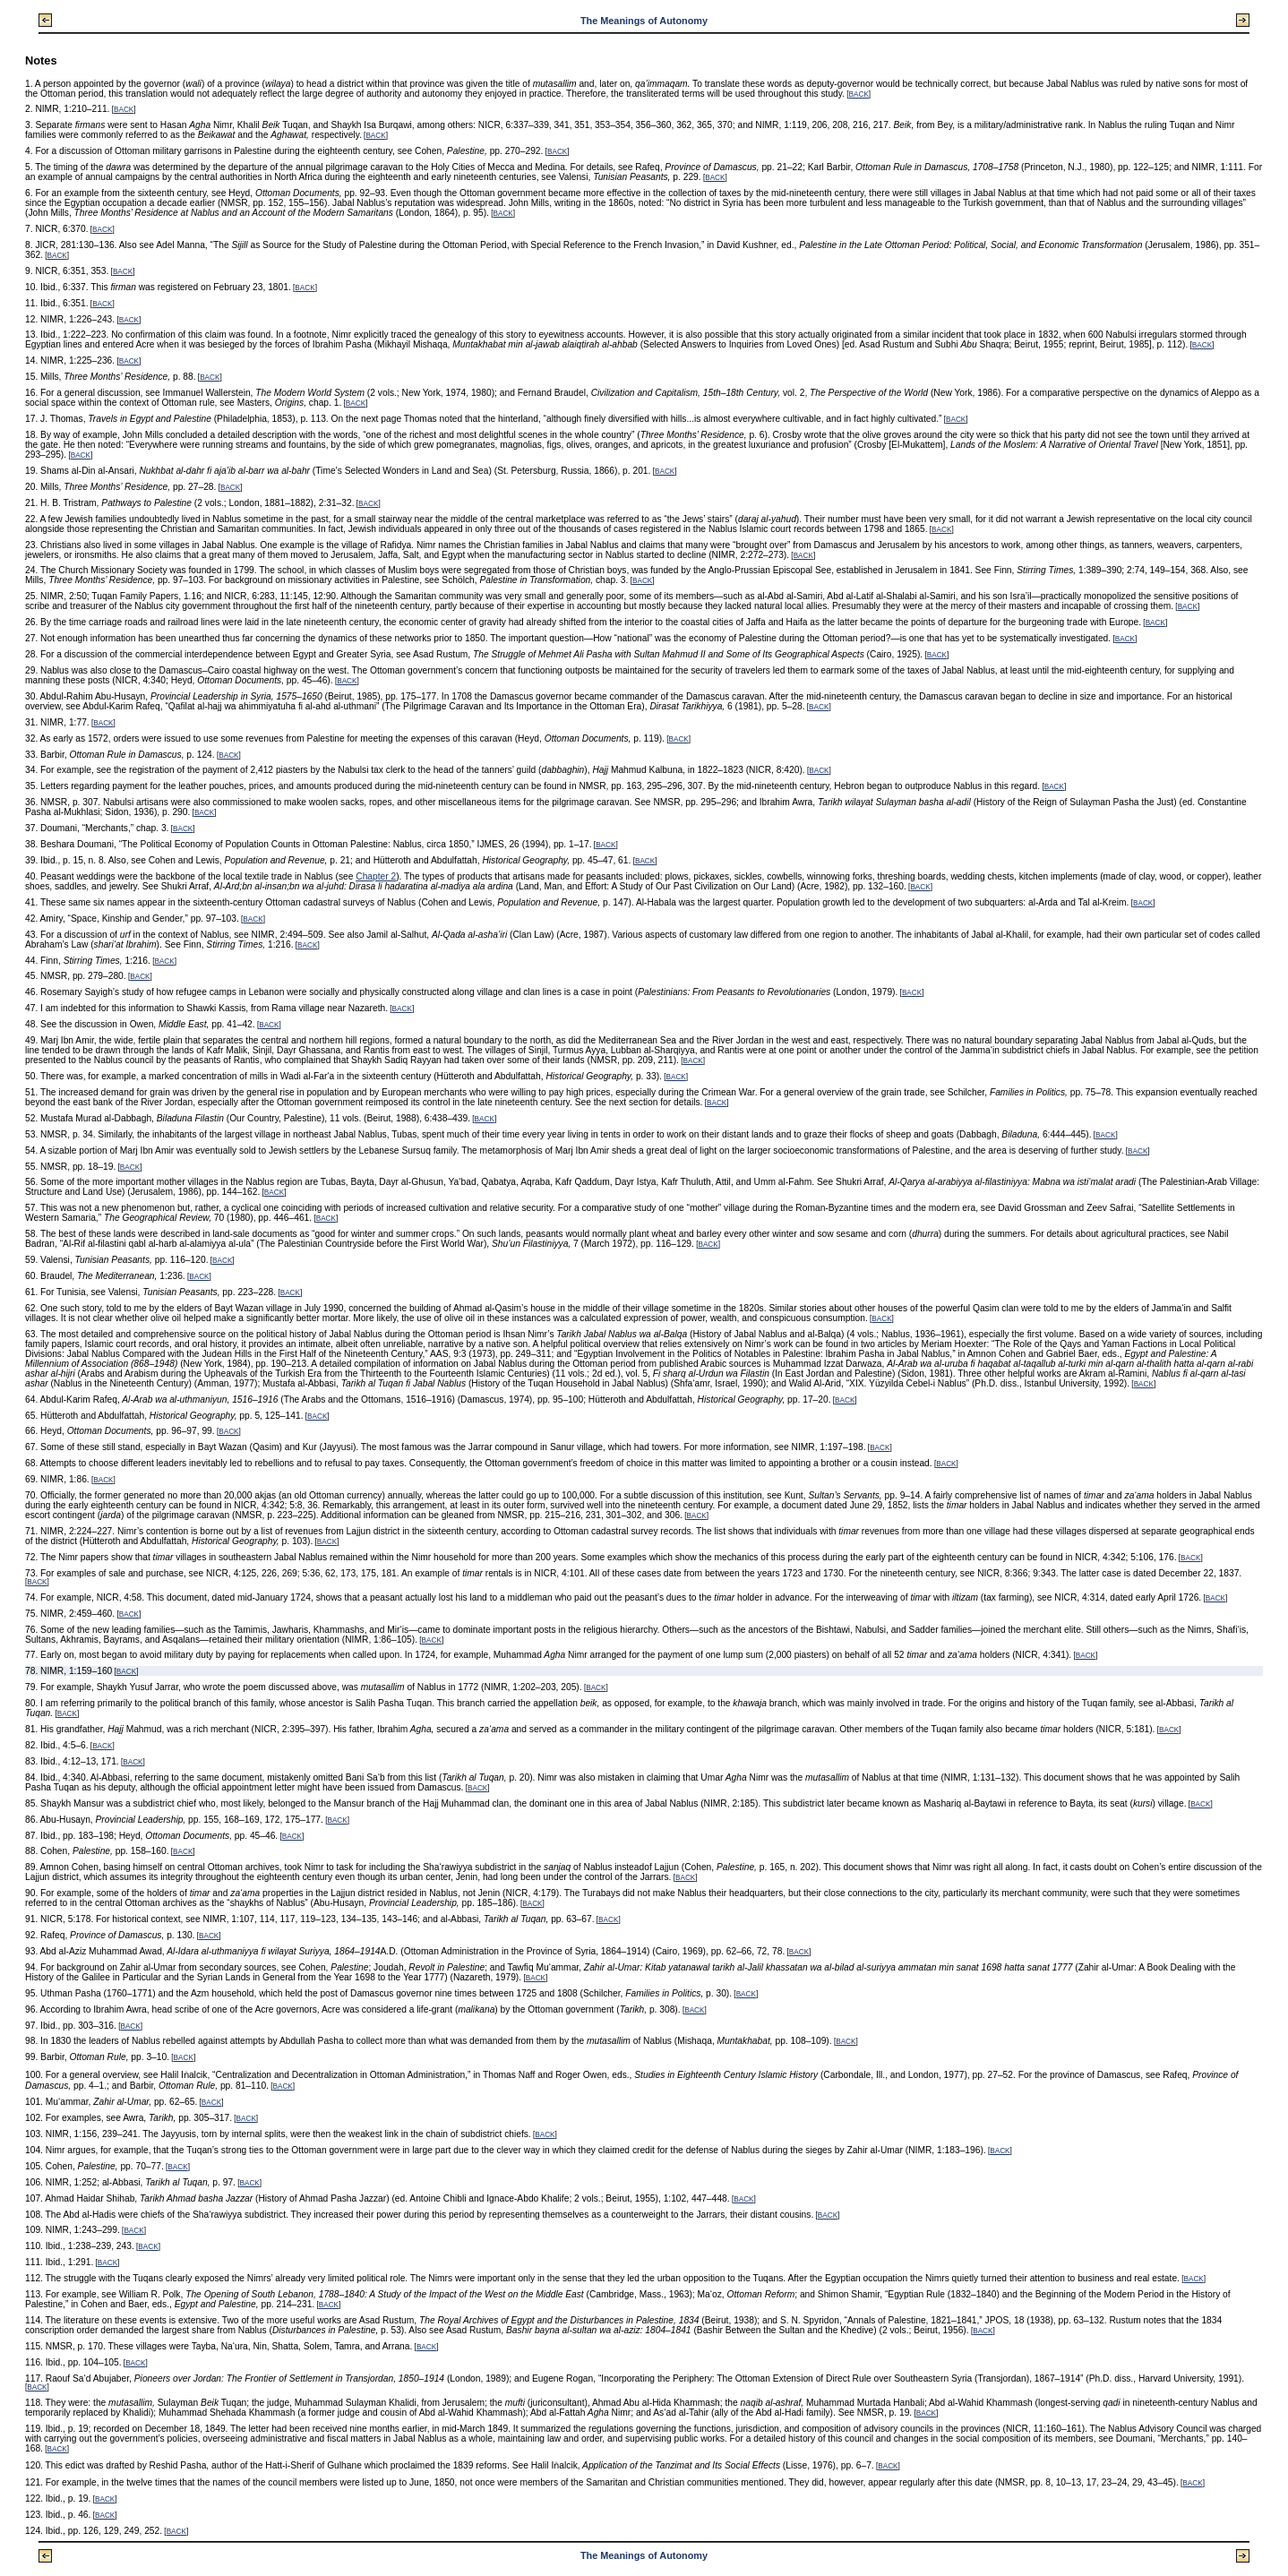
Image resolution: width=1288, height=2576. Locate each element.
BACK (859, 94)
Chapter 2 (376, 876)
